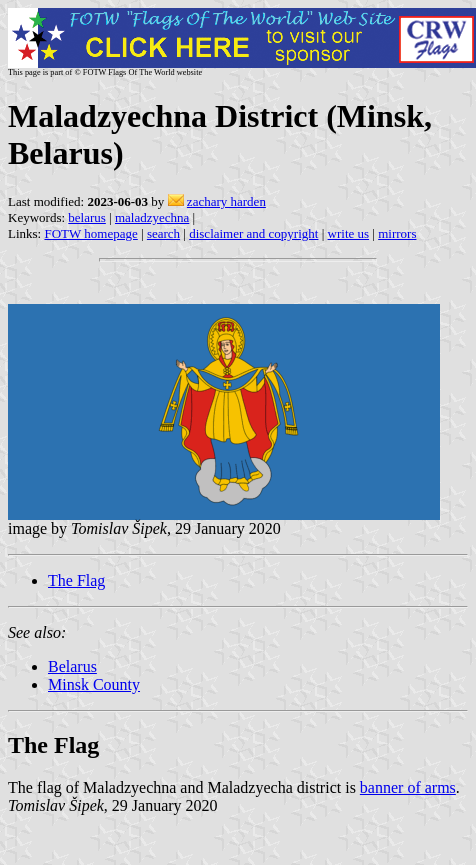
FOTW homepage (90, 233)
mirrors (397, 233)
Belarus (72, 666)
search (163, 233)
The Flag (76, 580)
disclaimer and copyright (253, 233)
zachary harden (226, 201)
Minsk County (94, 684)
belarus (87, 217)
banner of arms (408, 787)
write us (349, 233)
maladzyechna (152, 217)
